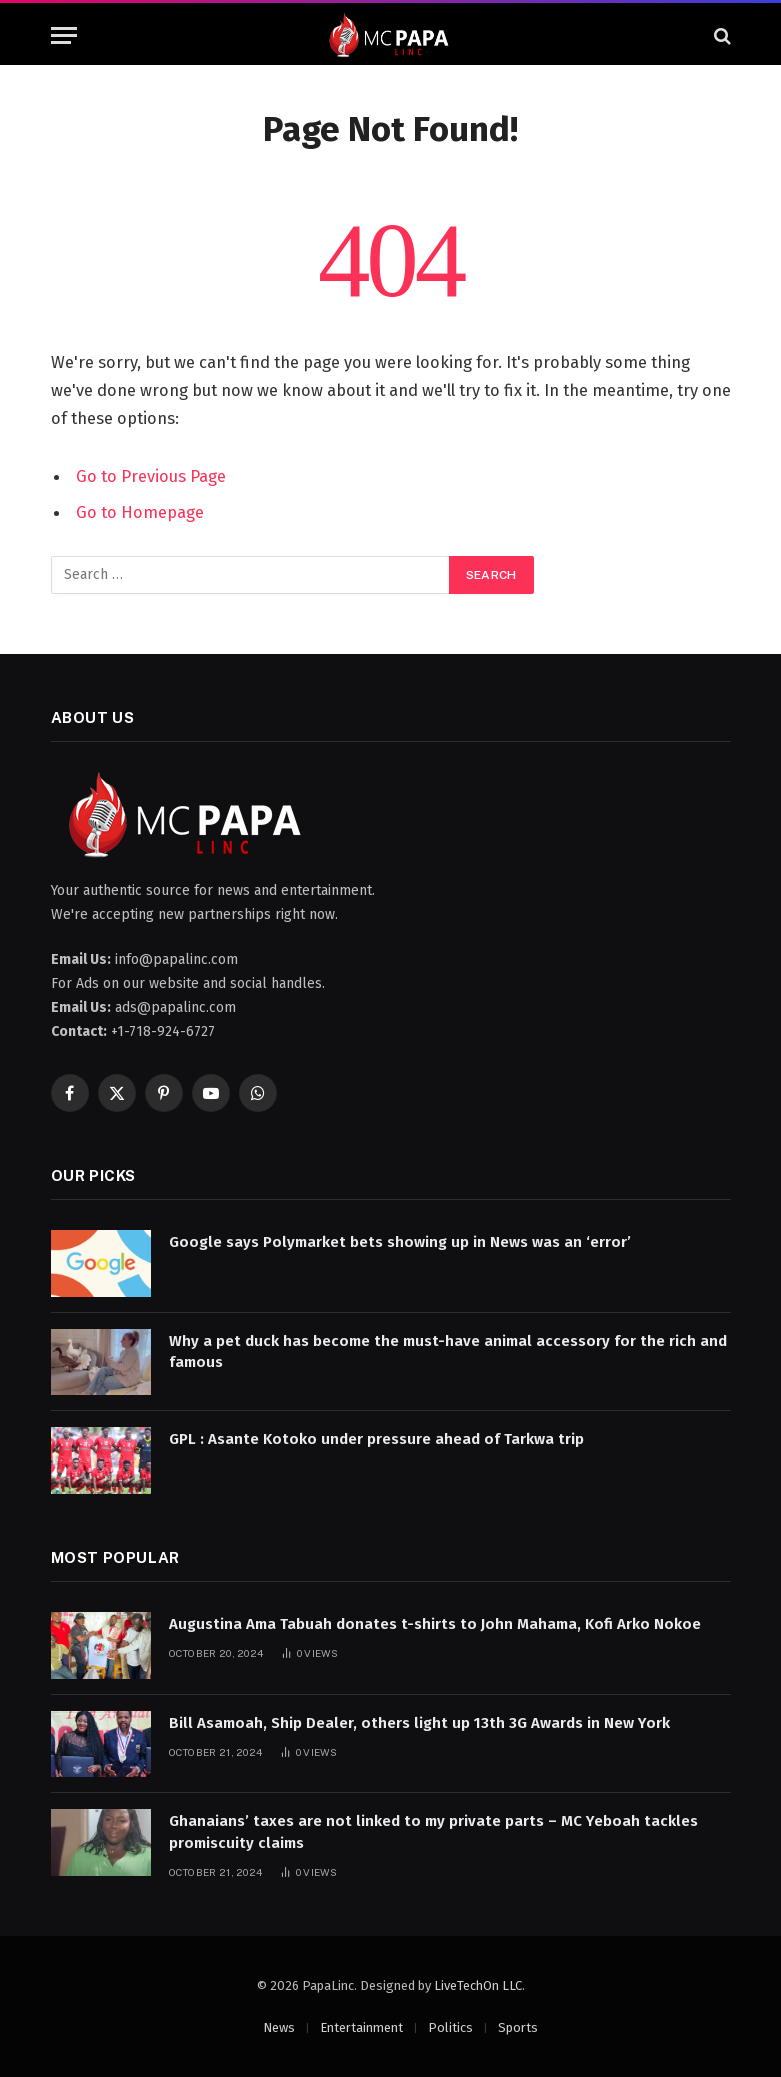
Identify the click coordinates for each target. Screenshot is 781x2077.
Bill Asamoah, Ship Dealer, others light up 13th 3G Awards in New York (419, 1723)
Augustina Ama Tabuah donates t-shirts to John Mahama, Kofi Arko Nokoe (435, 1624)
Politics (450, 2027)
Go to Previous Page (151, 476)
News (279, 2027)
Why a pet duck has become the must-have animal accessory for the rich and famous (448, 1351)
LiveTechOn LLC (478, 1985)
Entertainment (361, 2027)
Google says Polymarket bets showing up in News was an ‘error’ (400, 1242)
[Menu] (64, 35)
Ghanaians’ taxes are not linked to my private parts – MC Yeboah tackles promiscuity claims (433, 1831)
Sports (518, 2027)
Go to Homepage (140, 512)
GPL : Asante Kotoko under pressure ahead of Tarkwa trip (376, 1439)
